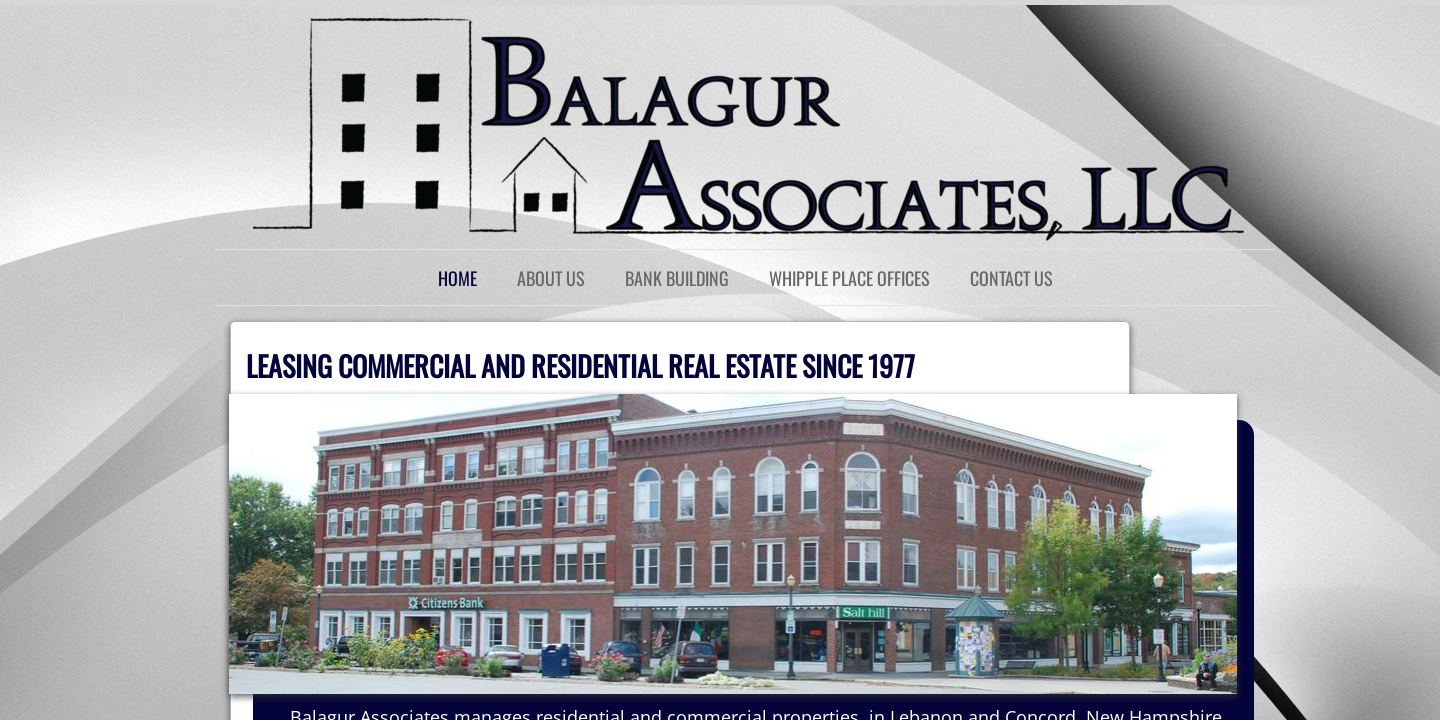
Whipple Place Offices (849, 278)
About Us (551, 278)
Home (457, 278)
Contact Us (1011, 278)
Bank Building (677, 278)
